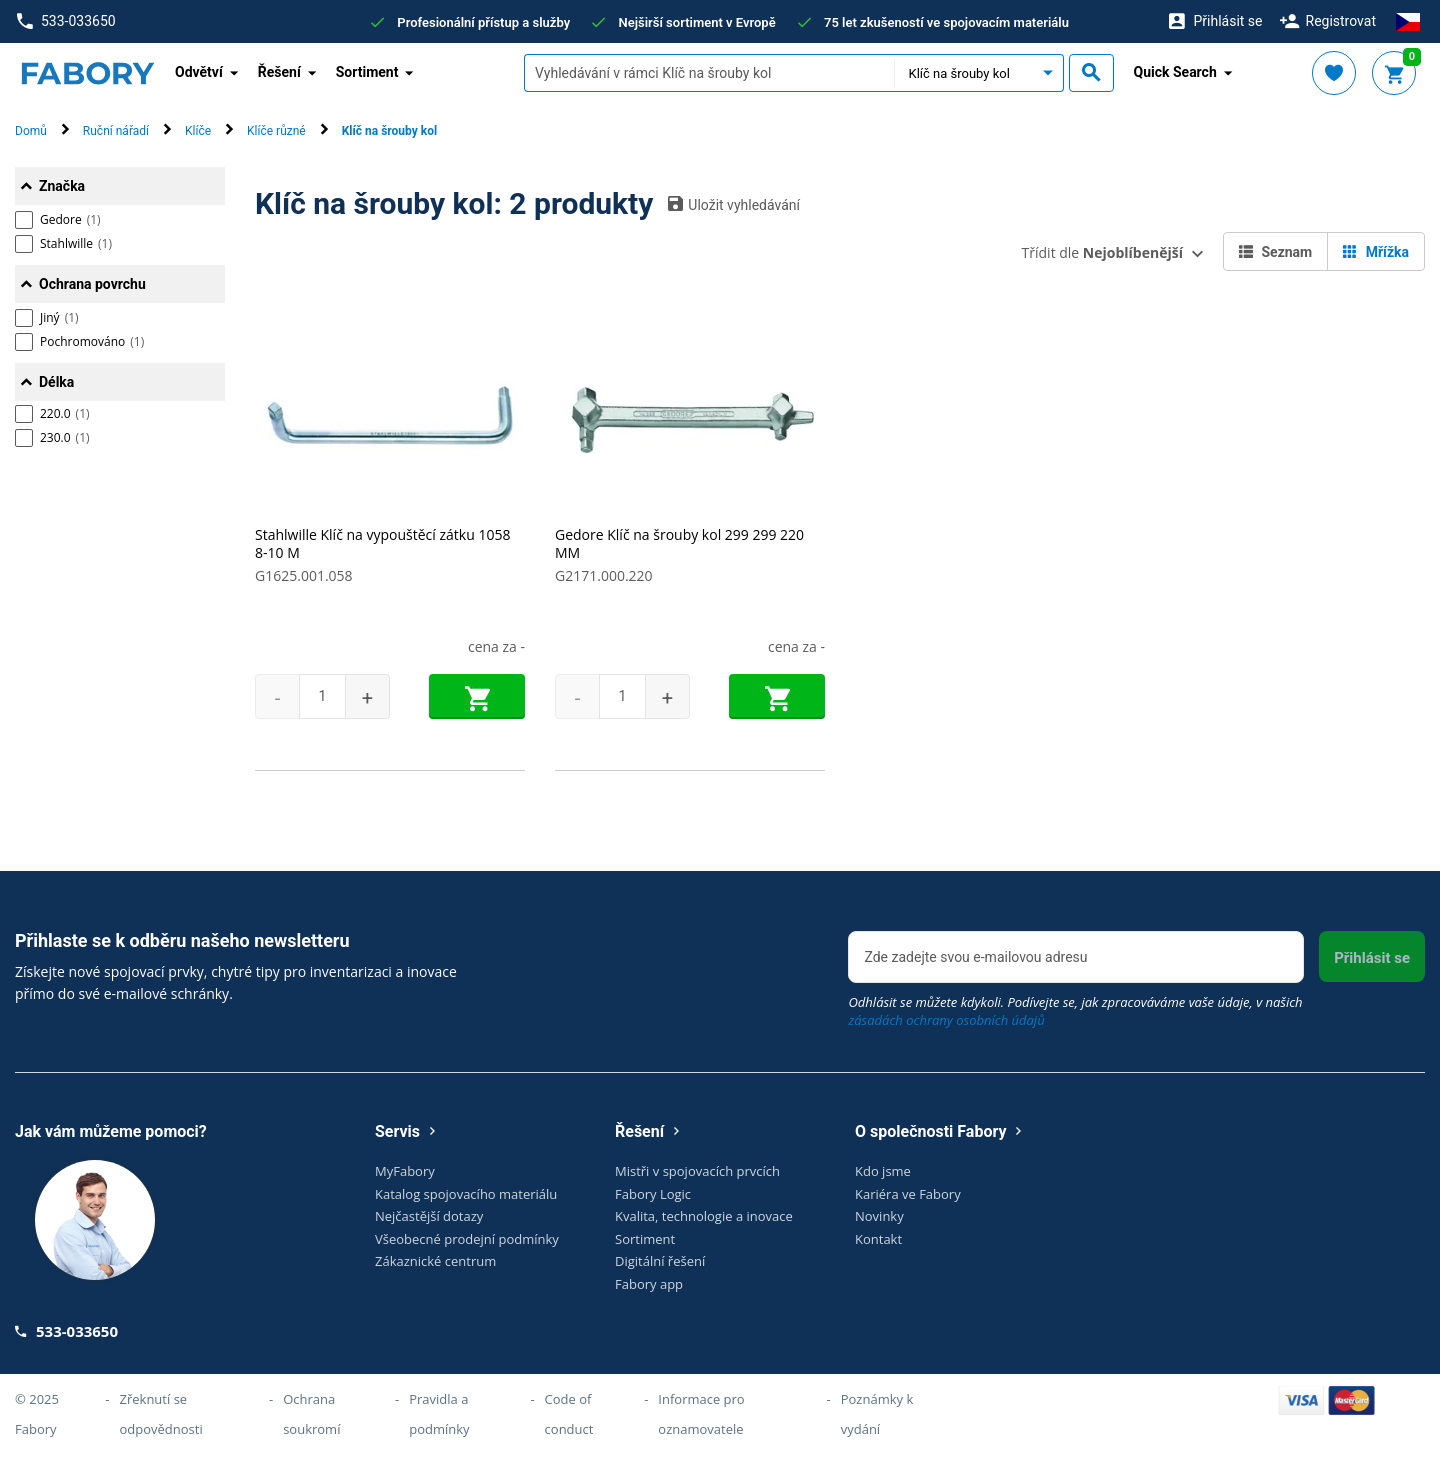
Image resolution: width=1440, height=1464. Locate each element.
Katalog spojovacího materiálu (466, 1194)
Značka (62, 186)
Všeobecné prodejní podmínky (467, 1239)
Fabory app (649, 1284)
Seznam (1275, 252)
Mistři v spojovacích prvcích (697, 1171)
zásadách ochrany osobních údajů (946, 1020)
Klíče (198, 131)
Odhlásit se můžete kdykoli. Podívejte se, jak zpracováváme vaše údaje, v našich (1075, 1011)
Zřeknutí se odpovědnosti (161, 1414)
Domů (31, 131)
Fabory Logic (653, 1194)
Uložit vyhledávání (734, 204)
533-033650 (66, 21)
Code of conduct (569, 1414)
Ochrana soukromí (311, 1414)
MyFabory (405, 1171)
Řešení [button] (279, 72)
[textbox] (709, 73)
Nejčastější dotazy (429, 1216)
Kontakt (878, 1239)
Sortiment (645, 1239)
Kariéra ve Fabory (908, 1194)
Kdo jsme (883, 1171)
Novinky (879, 1216)
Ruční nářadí (116, 131)
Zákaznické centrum (435, 1261)
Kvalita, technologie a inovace (704, 1216)
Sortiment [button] (367, 72)
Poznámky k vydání (877, 1414)
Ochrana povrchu (92, 284)
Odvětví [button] (199, 72)
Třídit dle (1102, 252)
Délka (56, 382)
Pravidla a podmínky (439, 1414)
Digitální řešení (660, 1261)
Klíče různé (276, 131)
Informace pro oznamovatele (701, 1414)
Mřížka (1376, 252)
